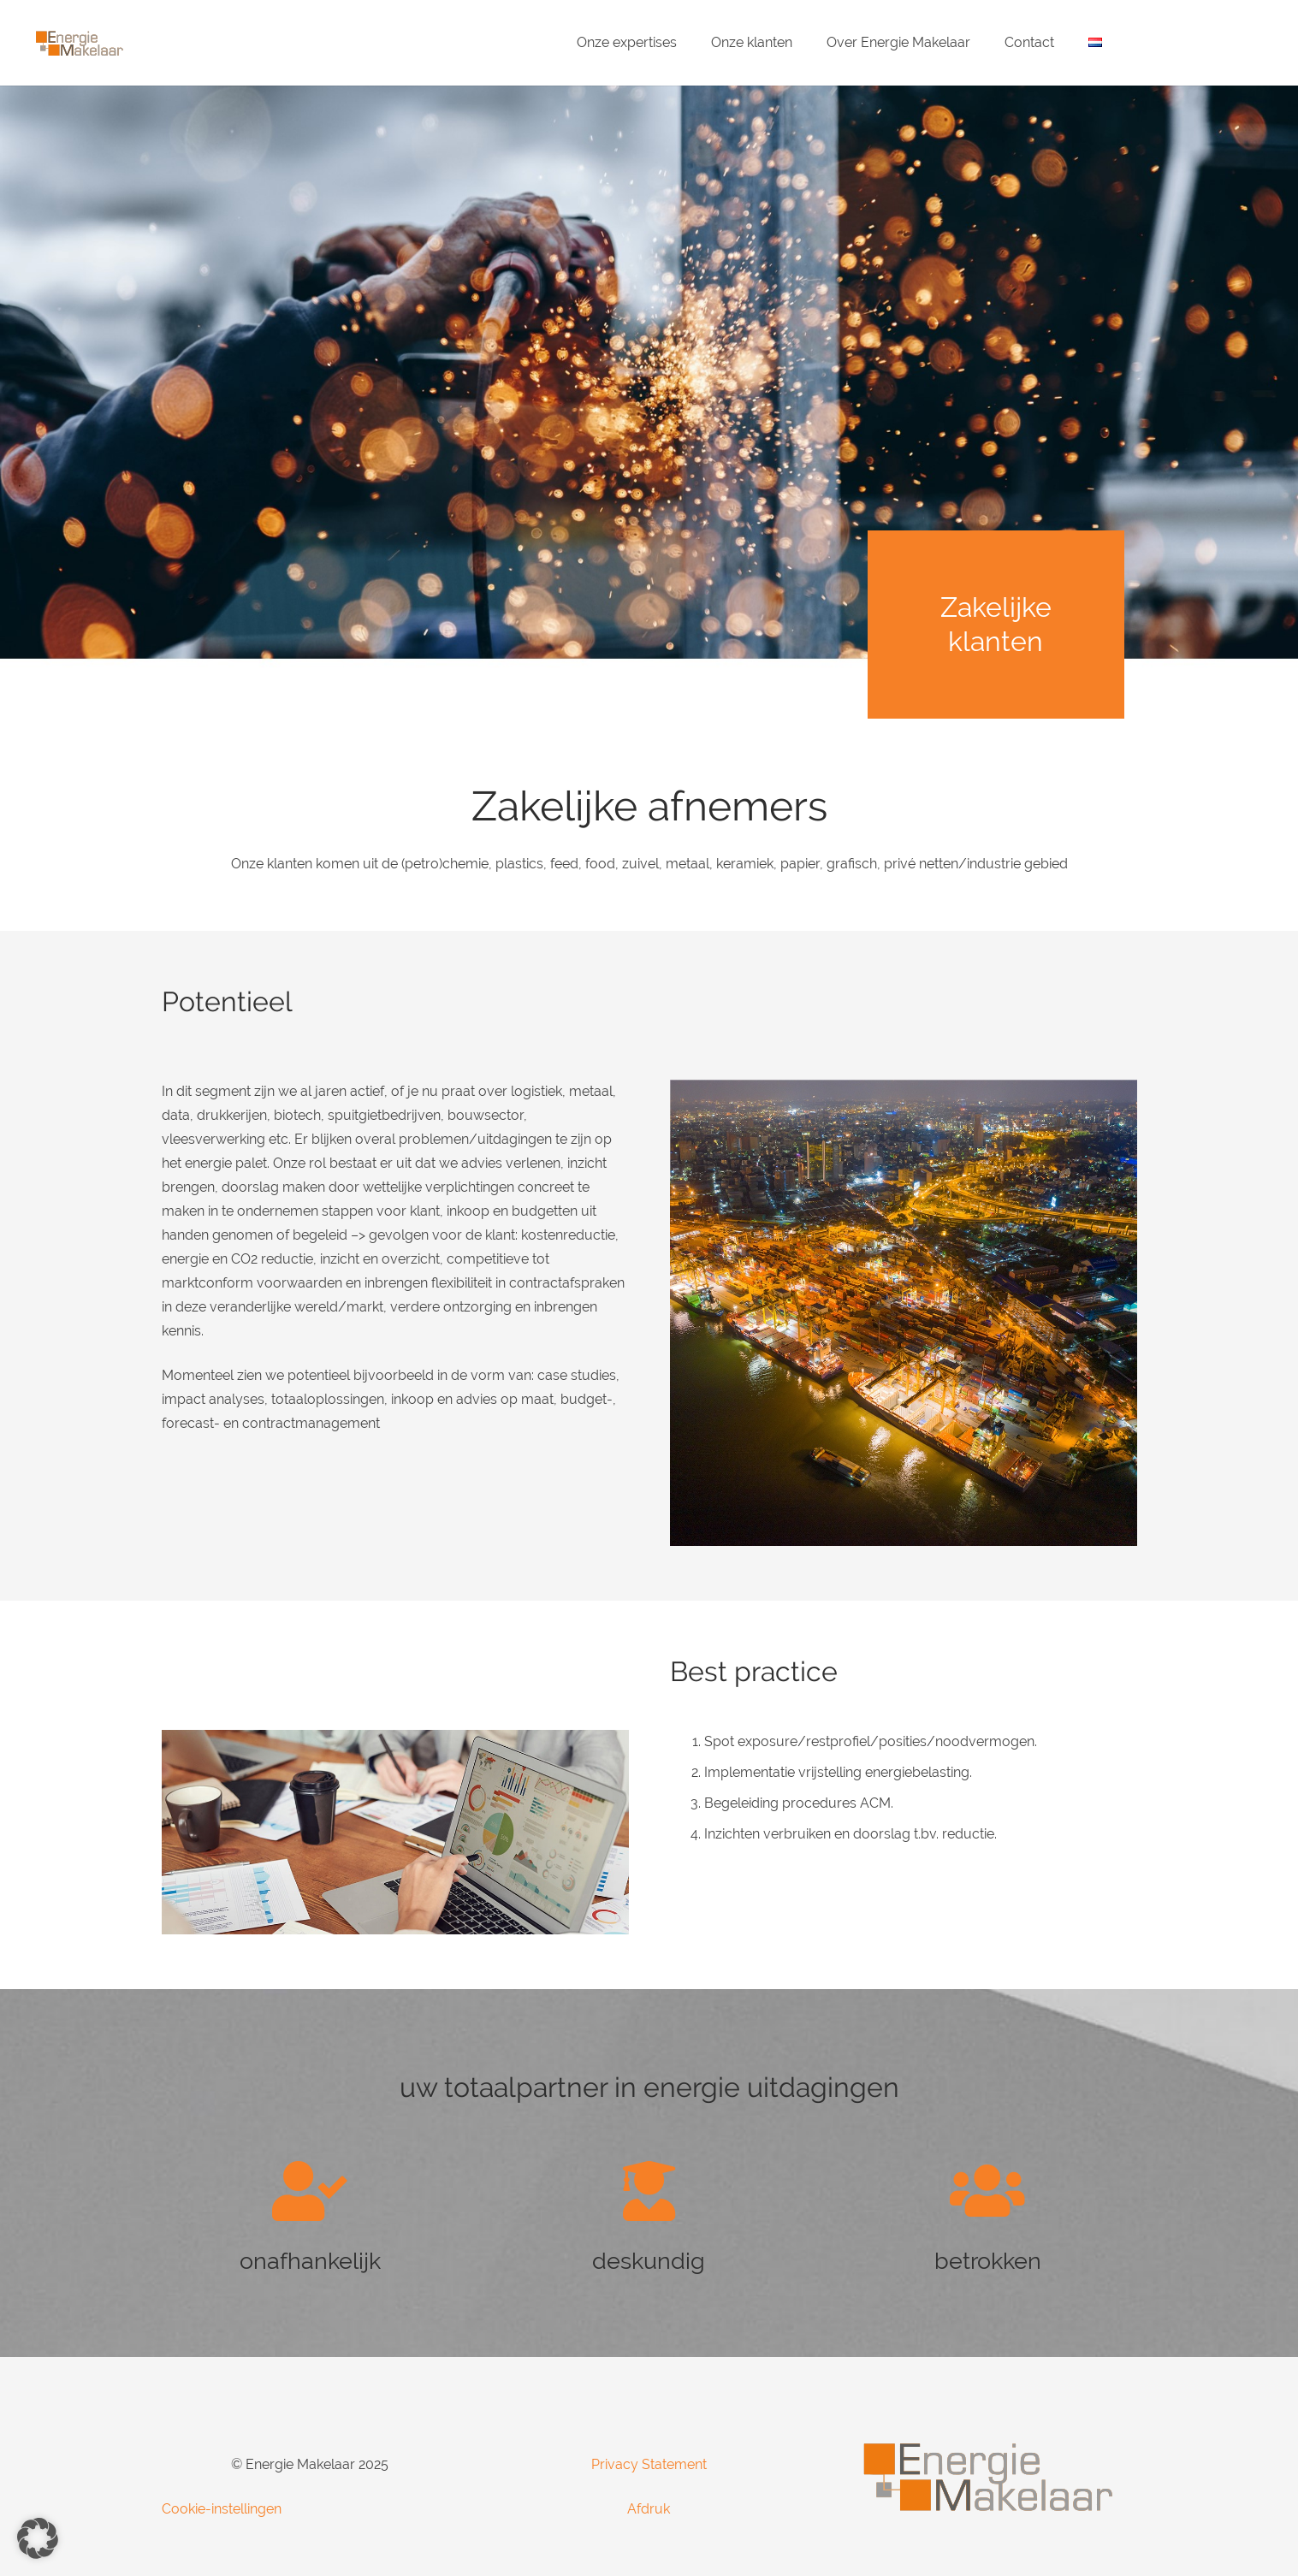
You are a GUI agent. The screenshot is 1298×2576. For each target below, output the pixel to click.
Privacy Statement (649, 2464)
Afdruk (648, 2509)
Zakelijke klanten (996, 624)
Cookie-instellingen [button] (222, 2509)
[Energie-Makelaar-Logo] (79, 43)
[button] (37, 2538)
